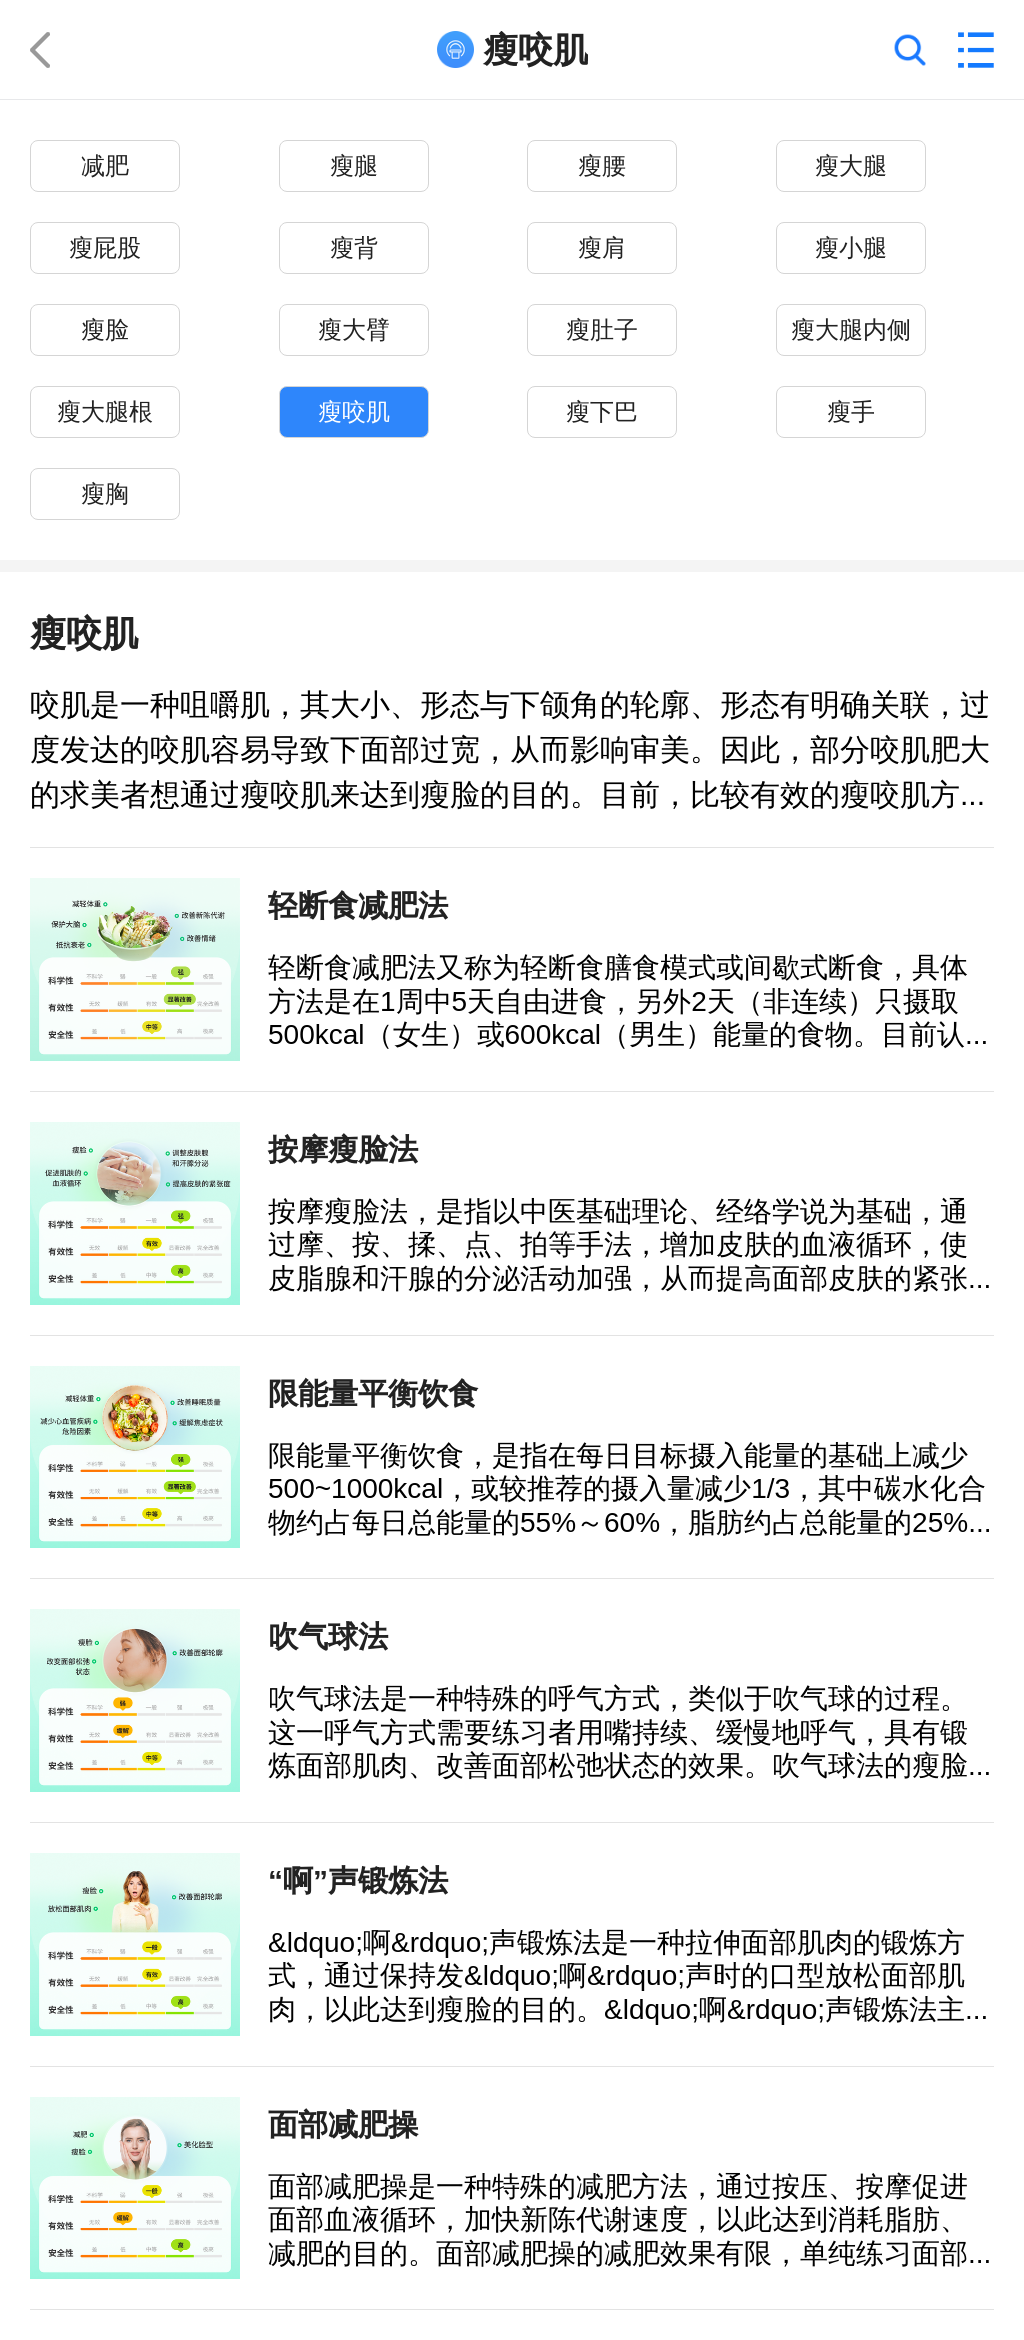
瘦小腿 (851, 248)
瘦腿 (354, 166)
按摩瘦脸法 (343, 1149)
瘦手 (851, 412)
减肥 (105, 166)
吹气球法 (328, 1636)
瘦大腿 (851, 166)
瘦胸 (105, 494)
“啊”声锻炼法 (358, 1880)
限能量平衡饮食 (373, 1393)
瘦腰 (602, 166)
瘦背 (354, 248)
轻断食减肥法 (358, 905)
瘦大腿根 (105, 412)
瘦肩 (602, 248)
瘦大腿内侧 (851, 330)
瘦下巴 (602, 412)
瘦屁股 (105, 248)
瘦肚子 (602, 330)
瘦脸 (105, 330)
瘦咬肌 (354, 412)
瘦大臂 (354, 330)
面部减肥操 (343, 2124)
